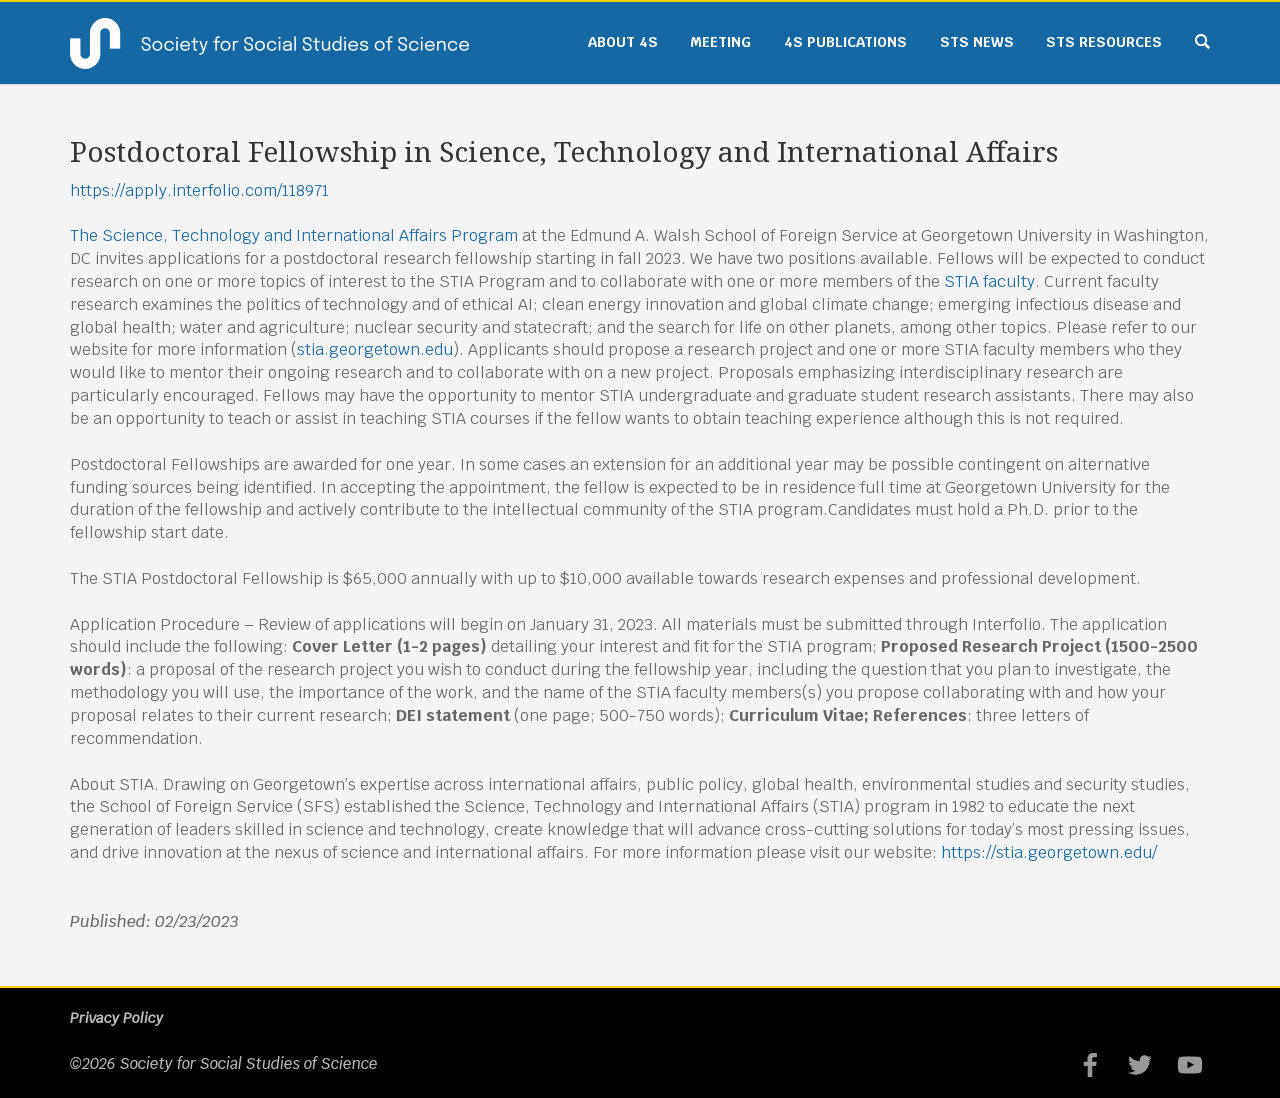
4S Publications (845, 42)
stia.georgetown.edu (375, 349)
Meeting (720, 42)
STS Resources (1104, 42)
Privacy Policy (116, 1018)
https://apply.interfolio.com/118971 (199, 190)
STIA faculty (989, 281)
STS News (977, 42)
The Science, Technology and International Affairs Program (294, 235)
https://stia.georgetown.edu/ (1049, 852)
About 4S (623, 42)
